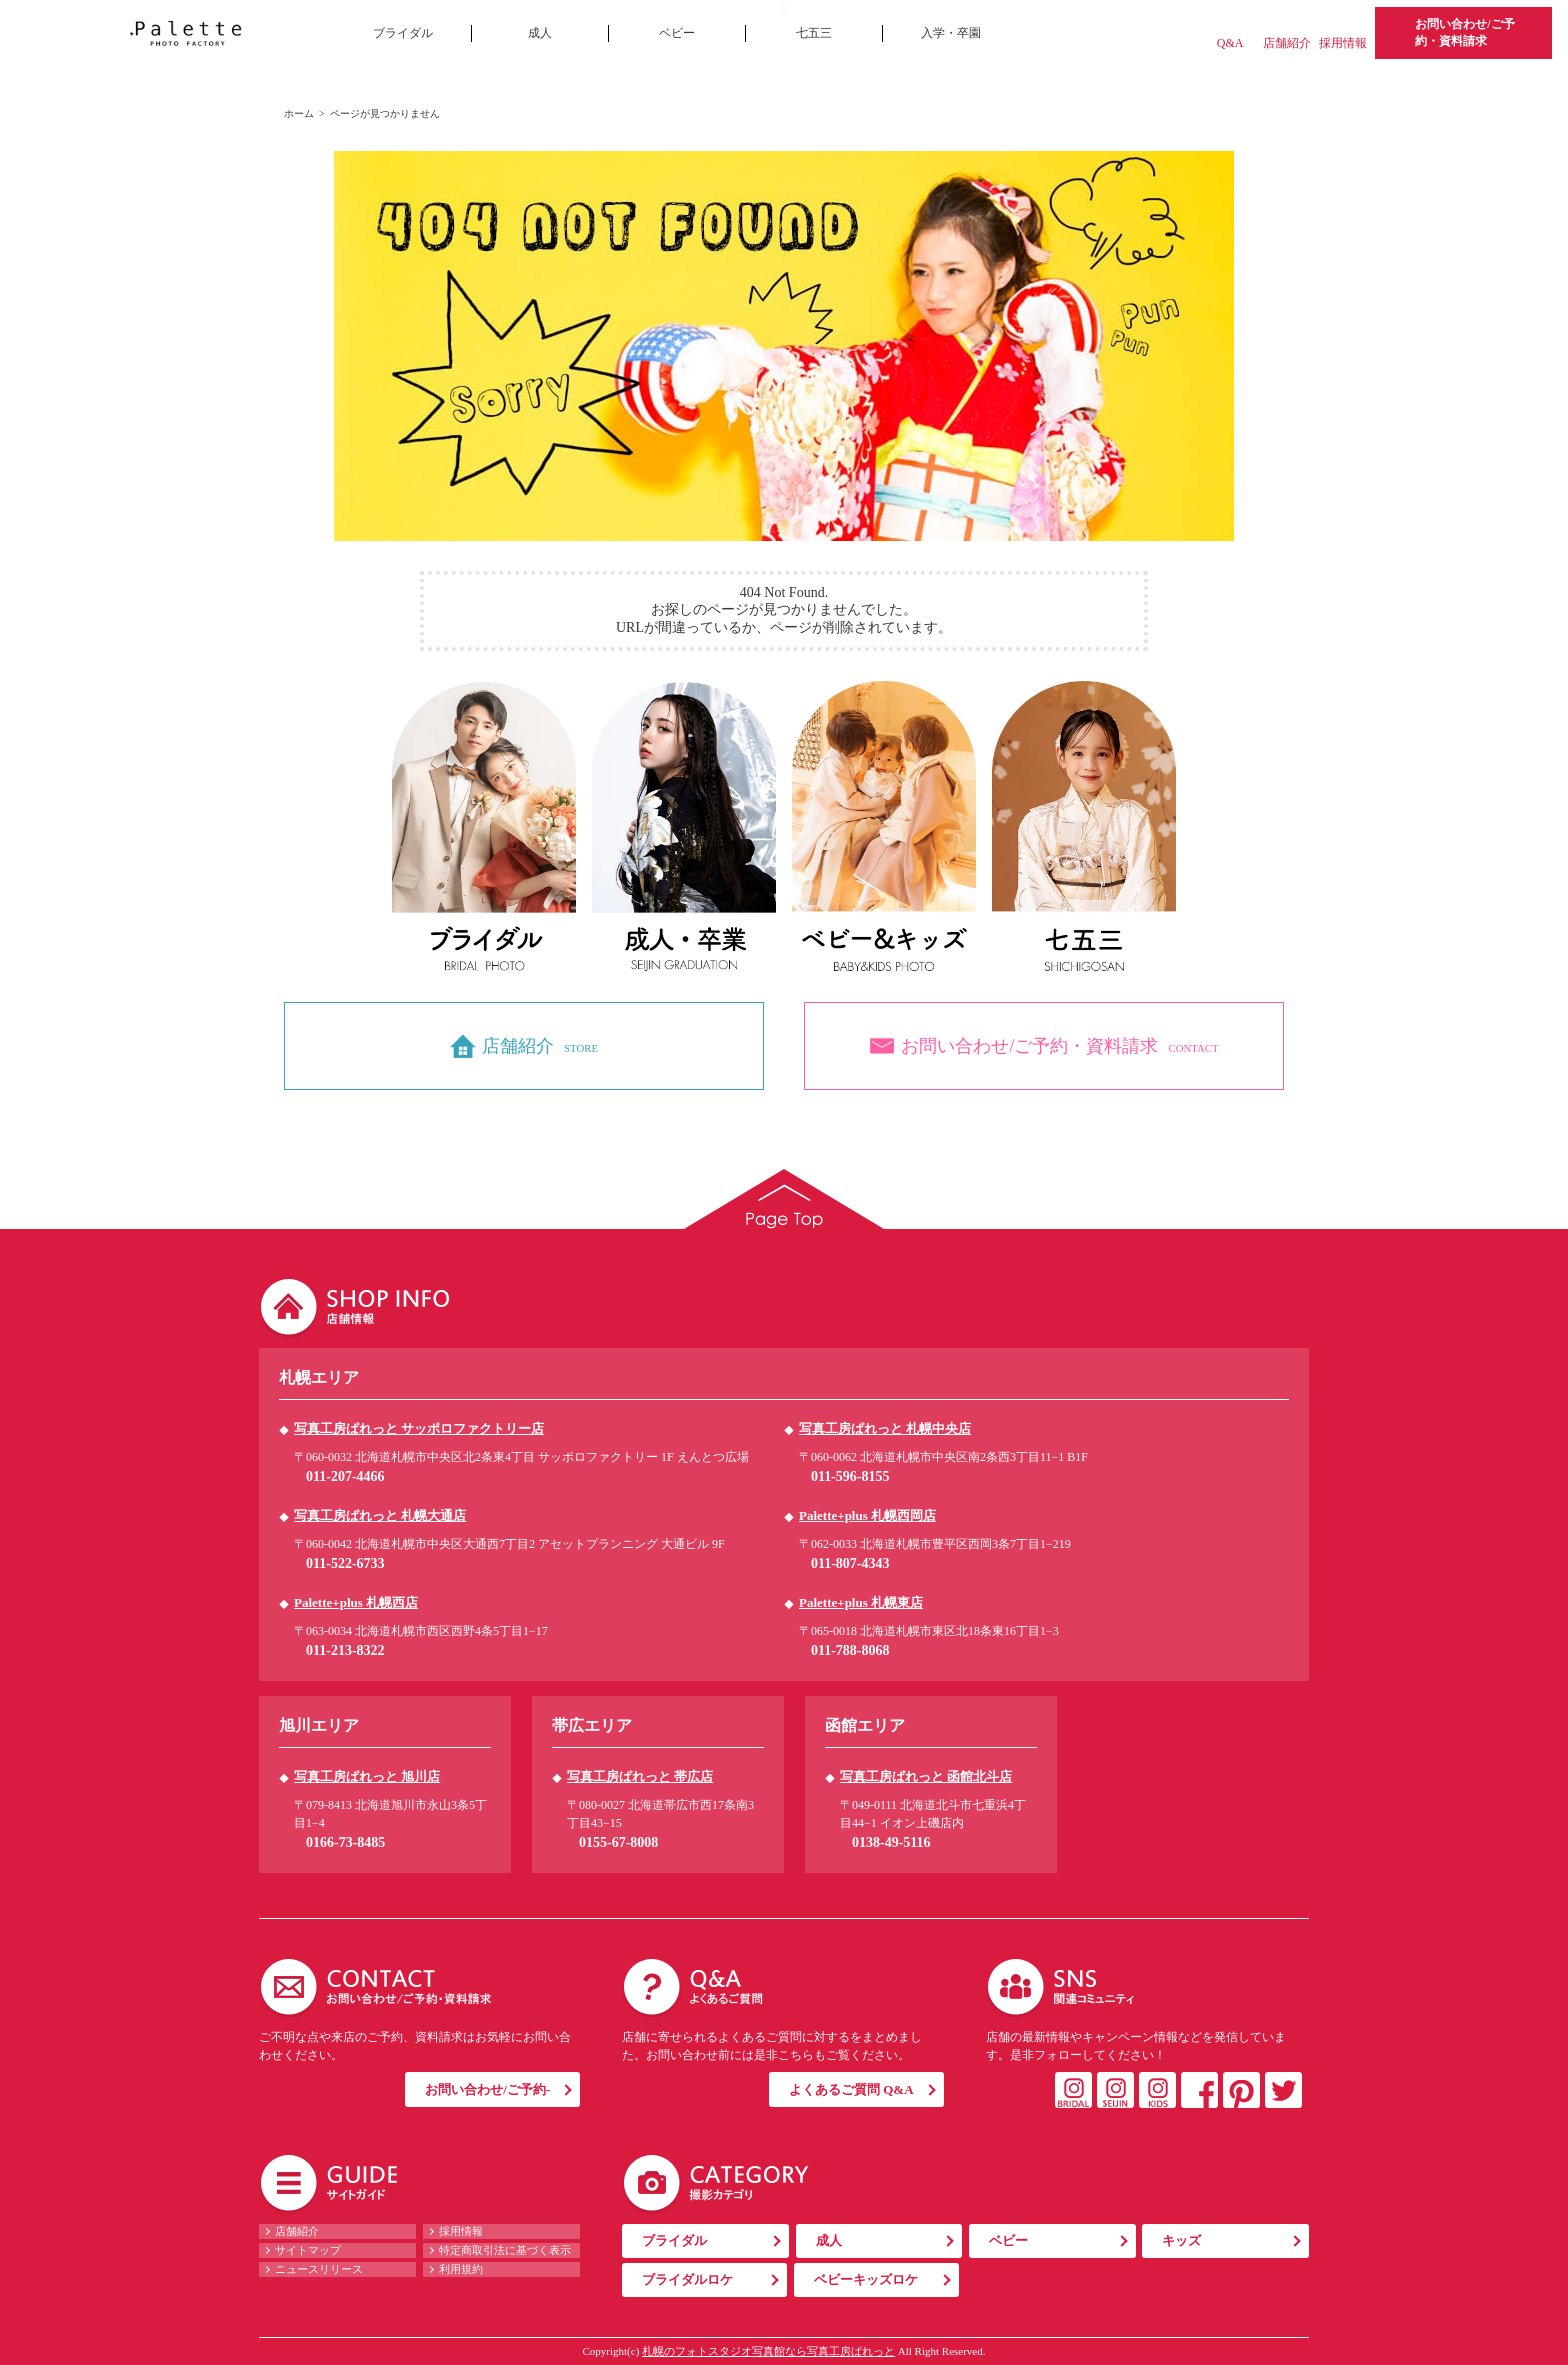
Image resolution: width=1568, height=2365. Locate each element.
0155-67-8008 (618, 1842)
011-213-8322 (345, 1650)
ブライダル (403, 33)
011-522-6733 (345, 1563)
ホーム (299, 113)
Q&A (1230, 43)
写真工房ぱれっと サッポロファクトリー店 (419, 1428)
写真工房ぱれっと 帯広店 (640, 1776)
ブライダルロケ (687, 2279)
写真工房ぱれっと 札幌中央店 (885, 1428)
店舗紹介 (1287, 43)
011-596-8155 (850, 1476)
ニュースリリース (319, 2269)
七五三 (814, 33)
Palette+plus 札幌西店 (356, 1602)
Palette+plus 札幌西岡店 (867, 1515)
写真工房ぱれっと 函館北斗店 (926, 1776)
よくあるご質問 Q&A (851, 2089)
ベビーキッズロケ (866, 2279)
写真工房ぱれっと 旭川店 (367, 1776)
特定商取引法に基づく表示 (505, 2250)
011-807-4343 (850, 1563)
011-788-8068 (850, 1650)
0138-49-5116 (891, 1842)
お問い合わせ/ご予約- (487, 2089)
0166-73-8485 (345, 1842)
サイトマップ (308, 2250)
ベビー (677, 33)
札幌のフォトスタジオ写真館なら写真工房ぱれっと (768, 2351)
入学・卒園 (951, 33)
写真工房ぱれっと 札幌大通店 (380, 1515)
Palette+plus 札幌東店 (861, 1602)
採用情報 (1343, 43)
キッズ (1181, 2240)
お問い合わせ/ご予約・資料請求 (1464, 32)
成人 (540, 33)
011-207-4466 (345, 1476)
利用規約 (461, 2269)
